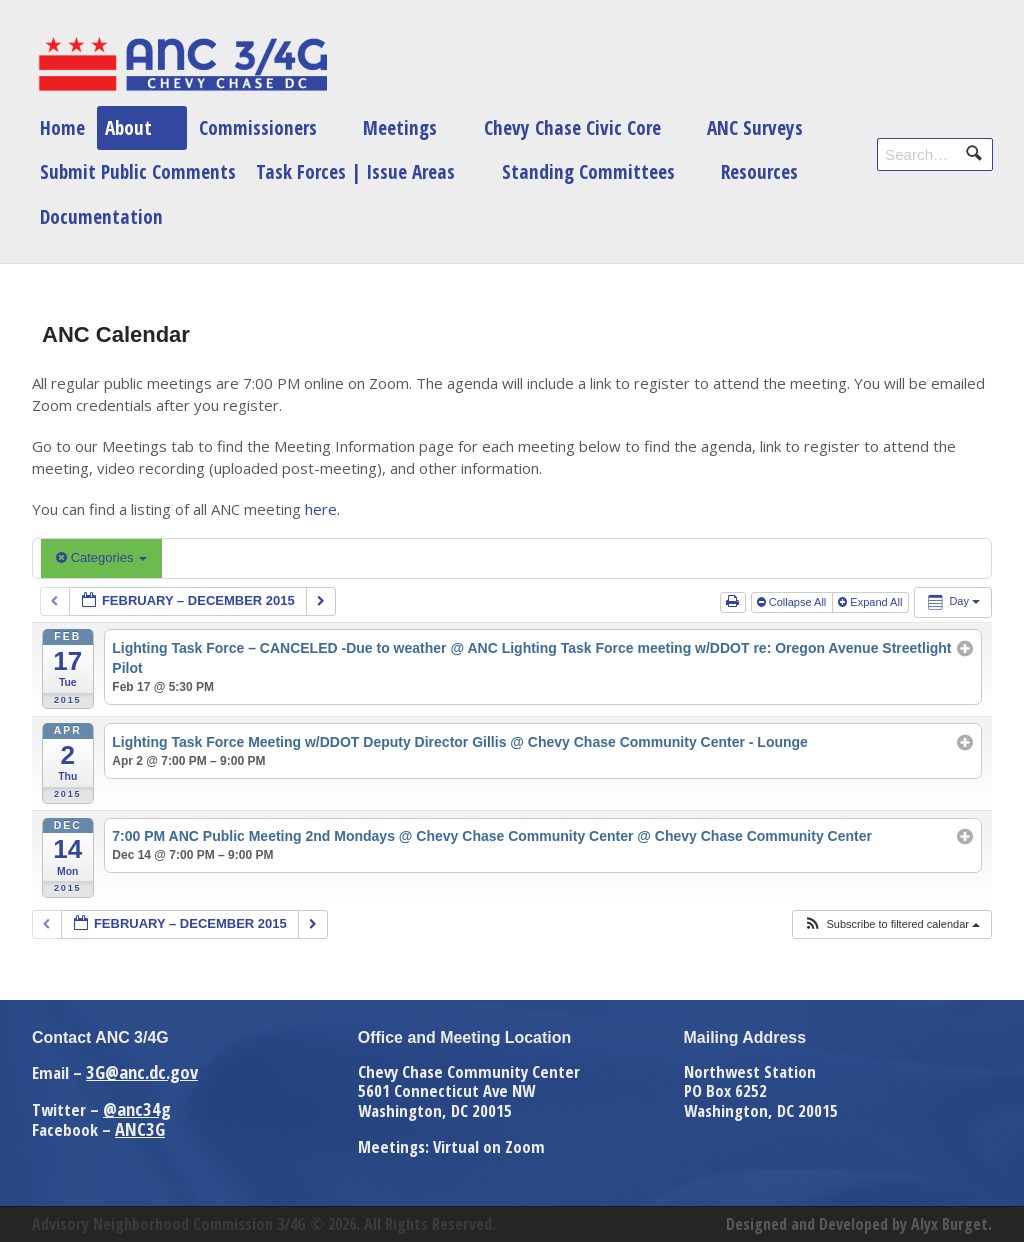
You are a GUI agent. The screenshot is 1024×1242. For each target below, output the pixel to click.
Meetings (400, 127)
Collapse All (793, 602)
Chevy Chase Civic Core (572, 127)
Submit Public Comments (138, 171)
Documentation (101, 216)
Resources (759, 171)
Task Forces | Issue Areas (355, 171)
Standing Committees (588, 171)
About (128, 127)
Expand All (871, 602)
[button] (891, 924)
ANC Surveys (755, 127)
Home (62, 127)
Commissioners (258, 127)
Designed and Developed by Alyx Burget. (859, 1224)
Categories (101, 557)
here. (322, 509)
